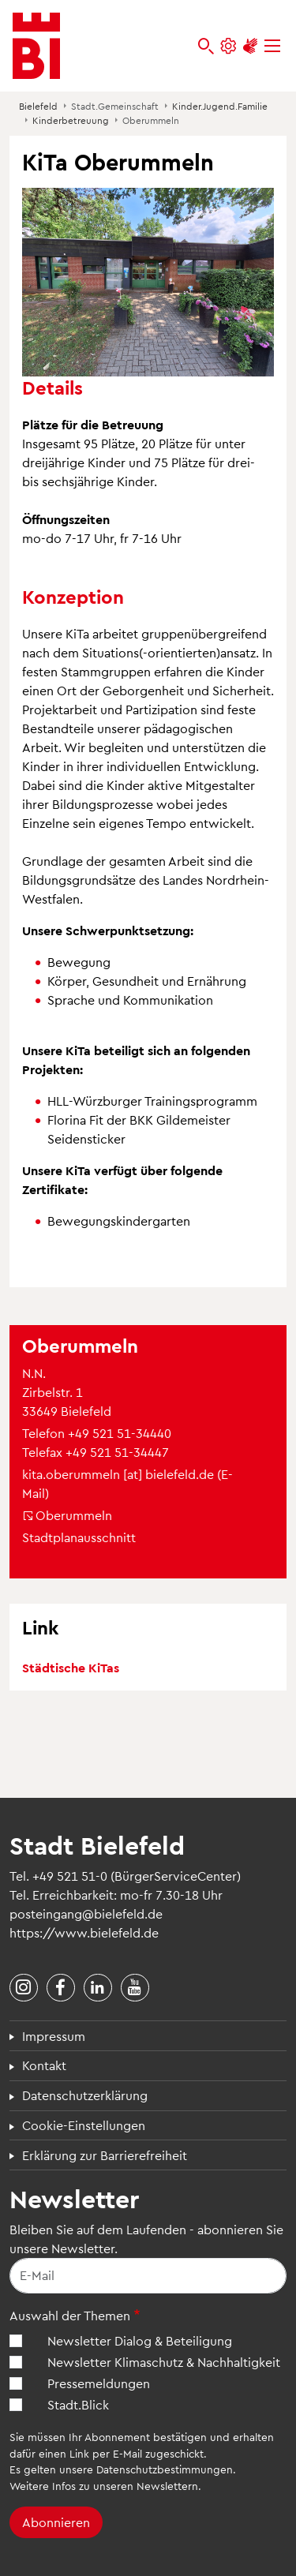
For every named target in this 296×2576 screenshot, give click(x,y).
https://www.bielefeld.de (84, 1932)
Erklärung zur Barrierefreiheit (104, 2154)
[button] (148, 280)
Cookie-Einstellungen (83, 2124)
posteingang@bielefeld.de (86, 1913)
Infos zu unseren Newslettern (125, 2485)
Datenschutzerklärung (85, 2094)
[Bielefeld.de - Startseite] (36, 46)
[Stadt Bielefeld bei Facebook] (61, 1988)
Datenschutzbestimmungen (164, 2469)
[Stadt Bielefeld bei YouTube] (135, 1988)
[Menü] (272, 46)
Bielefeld (38, 105)
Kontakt (44, 2064)
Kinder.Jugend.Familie (220, 105)
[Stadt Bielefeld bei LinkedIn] (98, 1988)
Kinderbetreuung (70, 119)
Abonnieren (56, 2521)
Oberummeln (67, 1514)
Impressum (53, 2035)
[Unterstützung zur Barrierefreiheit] (250, 46)
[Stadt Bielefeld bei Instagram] (23, 1988)
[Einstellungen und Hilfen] (228, 46)
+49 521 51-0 (69, 1875)
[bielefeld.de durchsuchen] (206, 46)
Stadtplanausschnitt (79, 1537)
